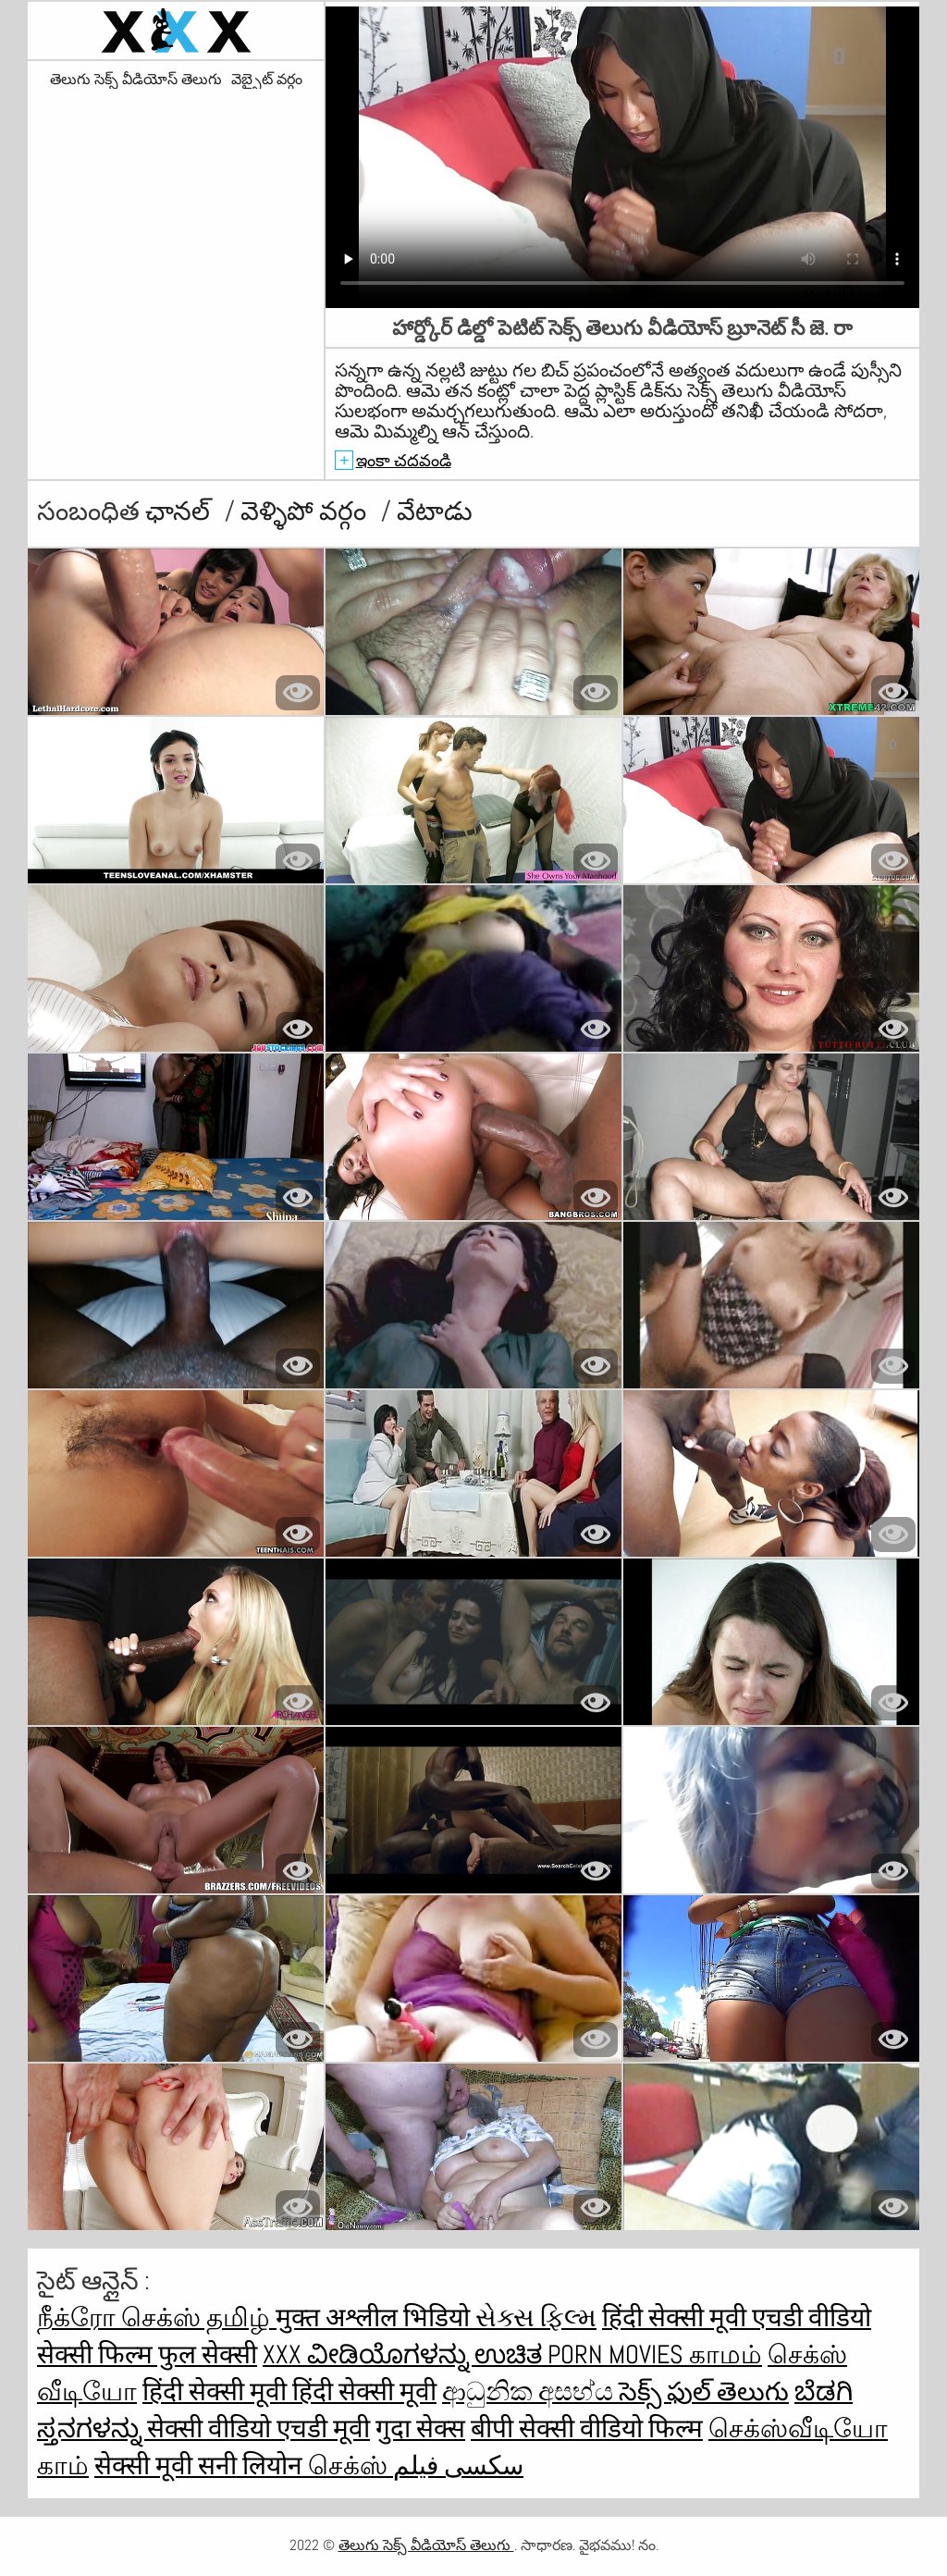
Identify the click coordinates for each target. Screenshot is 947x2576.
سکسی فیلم (458, 2465)
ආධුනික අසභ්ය (530, 2391)
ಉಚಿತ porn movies (581, 2354)
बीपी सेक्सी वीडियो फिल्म (587, 2428)
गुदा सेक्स (420, 2428)
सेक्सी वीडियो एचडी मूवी (258, 2428)
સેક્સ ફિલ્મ (535, 2317)
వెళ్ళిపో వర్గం (306, 511)
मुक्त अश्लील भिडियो (375, 2317)
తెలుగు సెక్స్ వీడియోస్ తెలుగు (136, 79)
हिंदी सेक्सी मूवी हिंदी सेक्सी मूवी (289, 2391)
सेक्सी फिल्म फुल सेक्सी (147, 2354)
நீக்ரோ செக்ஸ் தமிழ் (156, 2317)
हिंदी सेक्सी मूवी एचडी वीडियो (736, 2317)
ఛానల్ (180, 511)
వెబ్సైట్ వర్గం (266, 79)
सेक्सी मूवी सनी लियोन (201, 2465)
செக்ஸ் (350, 2465)
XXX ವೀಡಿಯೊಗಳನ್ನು (368, 2354)
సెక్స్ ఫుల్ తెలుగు (704, 2391)
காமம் (725, 2354)
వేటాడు (435, 511)
